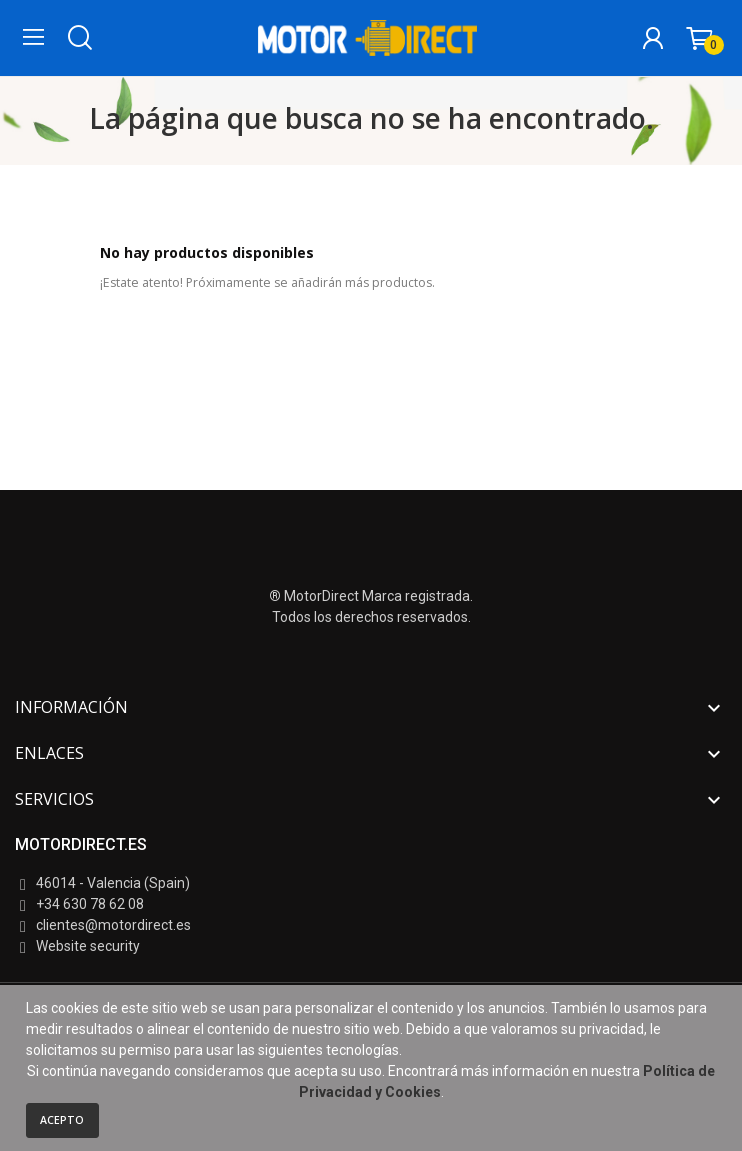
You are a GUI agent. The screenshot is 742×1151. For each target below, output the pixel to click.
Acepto (62, 1120)
